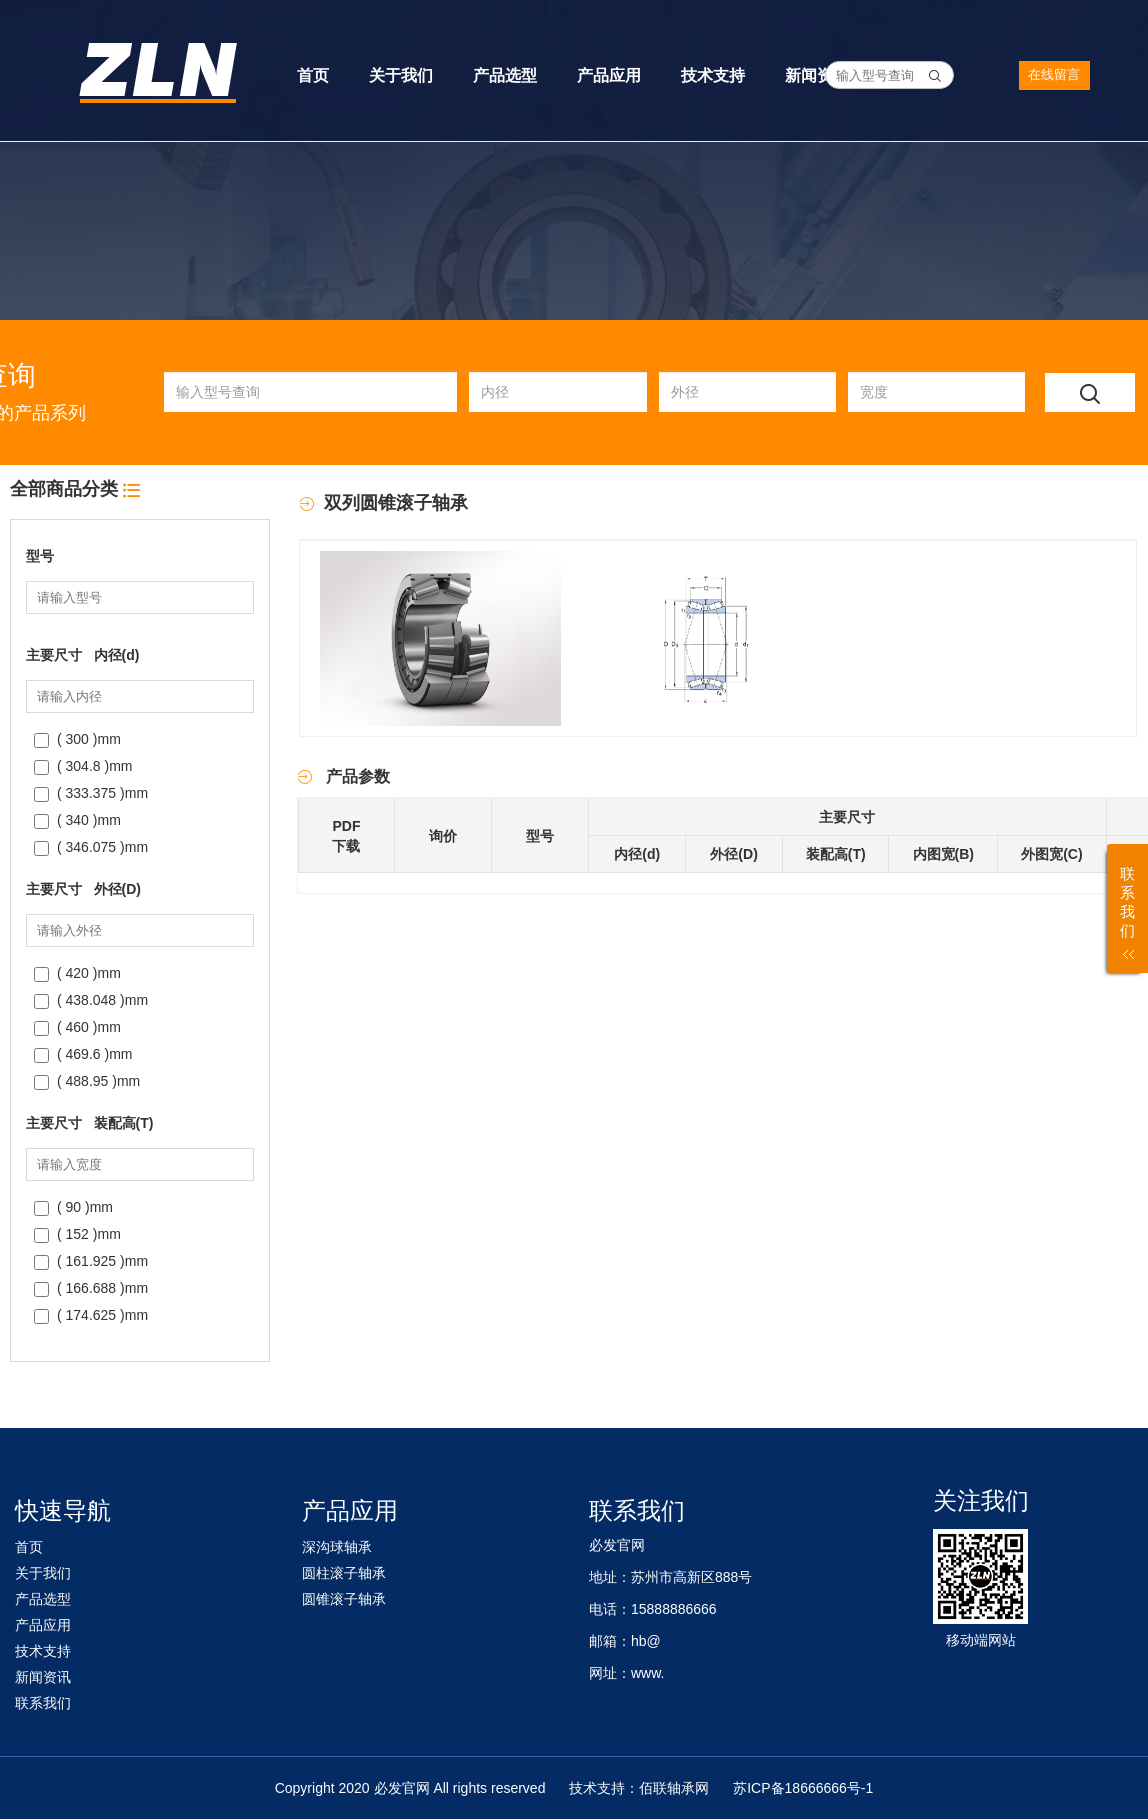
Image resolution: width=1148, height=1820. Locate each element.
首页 (313, 75)
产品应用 (609, 75)
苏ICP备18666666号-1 (803, 1788)
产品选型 (505, 75)
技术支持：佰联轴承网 (639, 1788)
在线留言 (1060, 74)
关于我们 (401, 75)
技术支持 (713, 75)
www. (647, 1673)
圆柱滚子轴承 (344, 1573)
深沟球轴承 (337, 1547)
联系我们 (43, 1703)
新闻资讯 (817, 75)
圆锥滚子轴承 (344, 1599)
